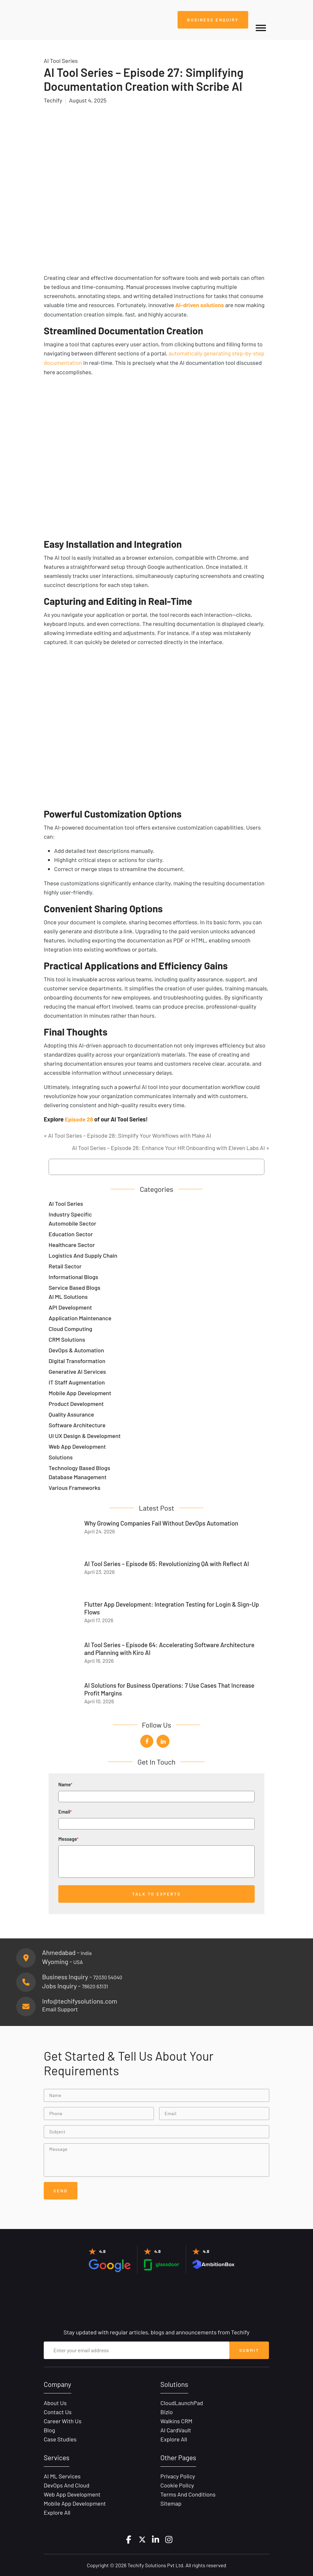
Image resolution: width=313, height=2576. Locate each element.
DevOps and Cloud (66, 2484)
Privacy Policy (177, 2475)
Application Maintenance (80, 1317)
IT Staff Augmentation (77, 1381)
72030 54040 (107, 1976)
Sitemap (170, 2502)
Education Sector (71, 1233)
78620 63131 (95, 1985)
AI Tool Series (66, 1202)
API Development (70, 1306)
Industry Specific (70, 1213)
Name (156, 1789)
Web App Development (77, 1445)
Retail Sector (65, 1265)
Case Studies (60, 2438)
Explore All (173, 2438)
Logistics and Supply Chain (83, 1254)
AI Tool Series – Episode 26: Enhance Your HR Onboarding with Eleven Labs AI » (170, 1146)
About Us (55, 2402)
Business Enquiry (212, 20)
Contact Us (58, 2411)
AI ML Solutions (68, 1295)
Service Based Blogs (74, 1286)
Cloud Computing (70, 1327)
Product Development (76, 1402)
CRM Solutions (67, 1338)
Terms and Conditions (187, 2493)
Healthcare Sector (72, 1243)
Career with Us (62, 2420)
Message (156, 1855)
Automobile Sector (72, 1222)
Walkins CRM (176, 2420)
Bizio (166, 2411)
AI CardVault (175, 2429)
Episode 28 (79, 1118)
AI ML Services (62, 2475)
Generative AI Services (77, 1370)
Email (156, 1816)
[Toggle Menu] (261, 28)
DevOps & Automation (76, 1349)
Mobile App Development (80, 1392)
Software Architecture (77, 1424)
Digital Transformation (77, 1359)
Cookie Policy (177, 2484)
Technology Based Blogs (79, 1466)
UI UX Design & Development (85, 1434)
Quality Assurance (71, 1413)
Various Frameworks (74, 1486)
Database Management (78, 1476)
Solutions (61, 1456)
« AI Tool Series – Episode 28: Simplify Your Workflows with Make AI (127, 1134)
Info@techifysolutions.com (79, 2000)
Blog (49, 2429)
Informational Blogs (73, 1275)
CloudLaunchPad (181, 2402)
